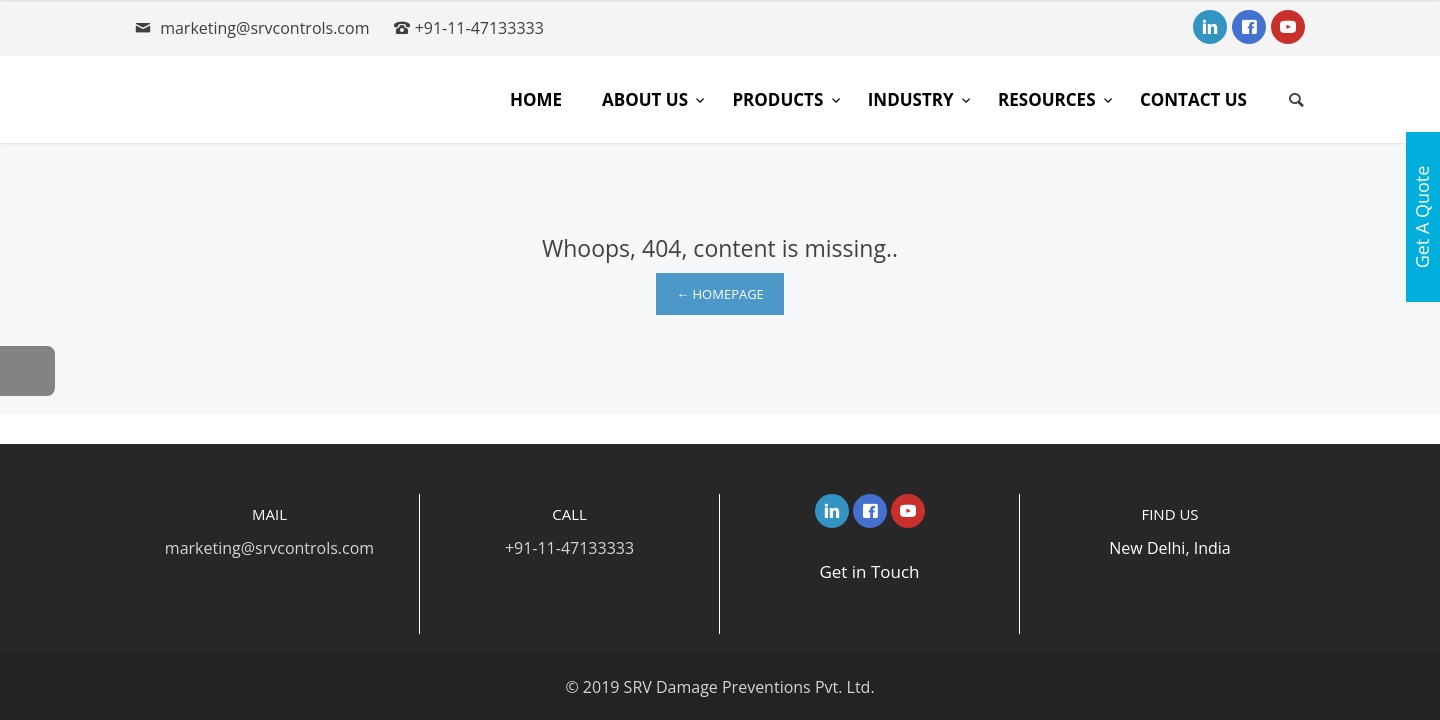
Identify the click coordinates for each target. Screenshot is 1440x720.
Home (536, 99)
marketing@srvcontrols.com (264, 28)
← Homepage (720, 294)
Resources (1049, 99)
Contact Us (1193, 99)
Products (779, 99)
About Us (647, 99)
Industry (913, 99)
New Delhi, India (1169, 548)
